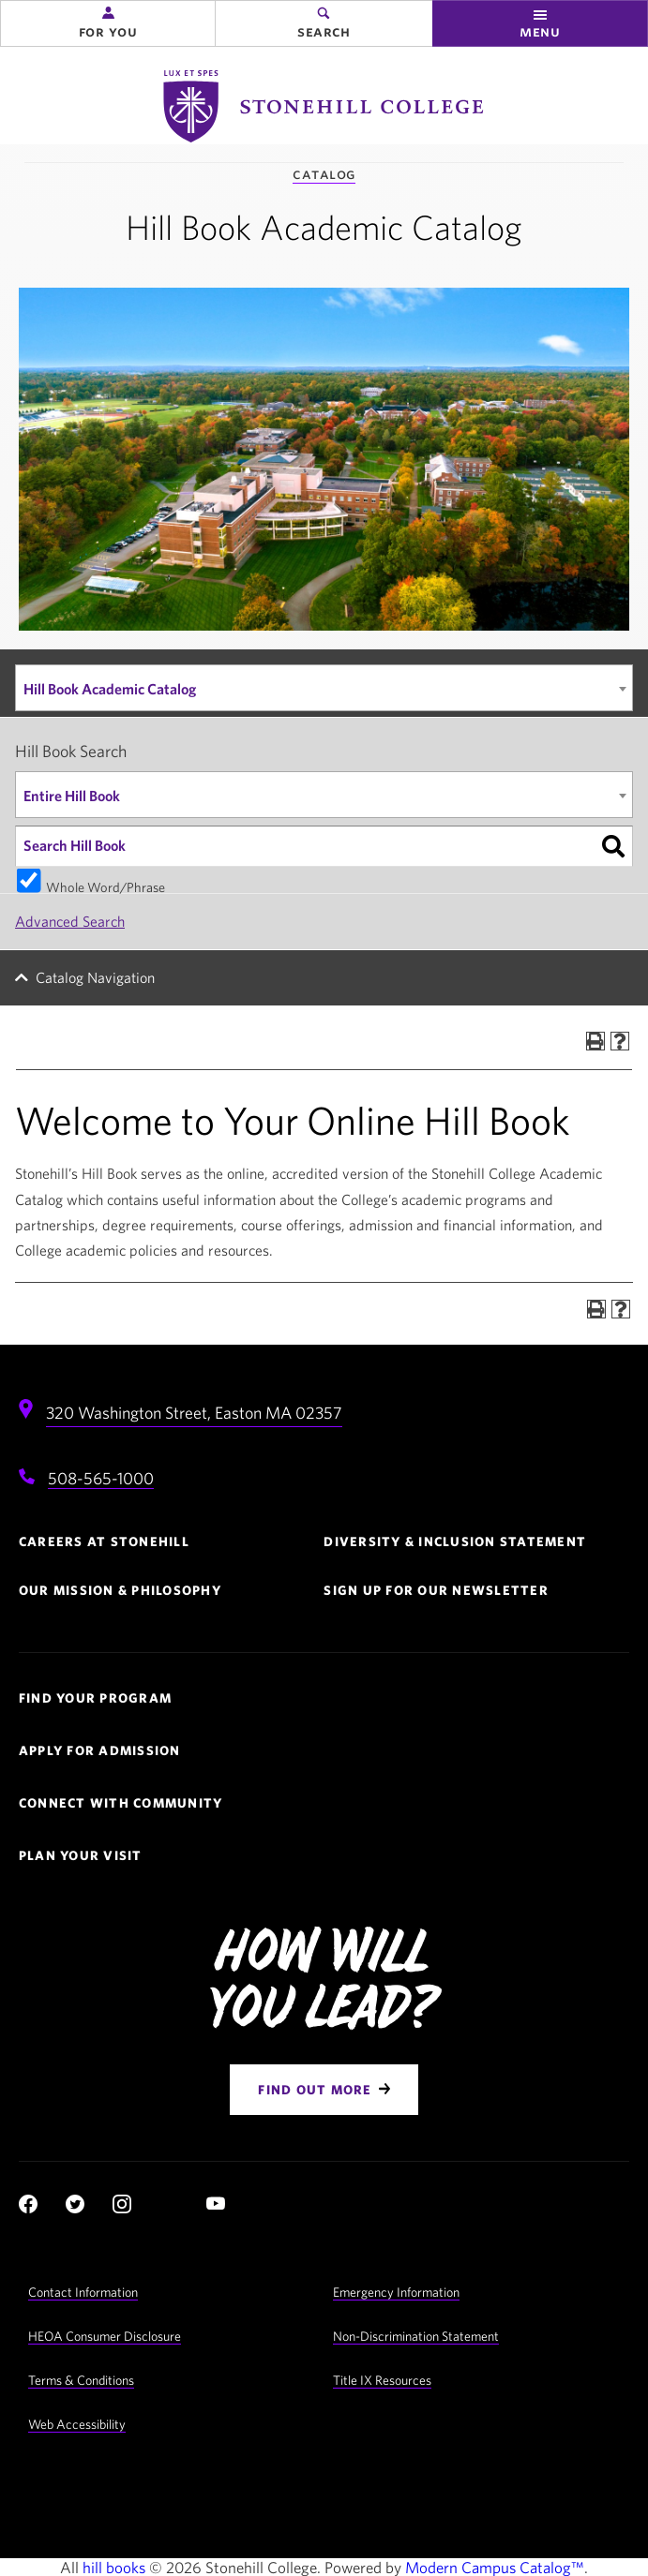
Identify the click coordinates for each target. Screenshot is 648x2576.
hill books (114, 2567)
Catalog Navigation (95, 977)
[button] (108, 23)
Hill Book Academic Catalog (324, 226)
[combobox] (324, 687)
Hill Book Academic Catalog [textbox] (109, 688)
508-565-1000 (101, 1478)
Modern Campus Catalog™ (494, 2567)
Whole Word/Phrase (105, 886)
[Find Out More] (323, 2089)
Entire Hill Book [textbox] (71, 795)
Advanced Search (70, 921)
